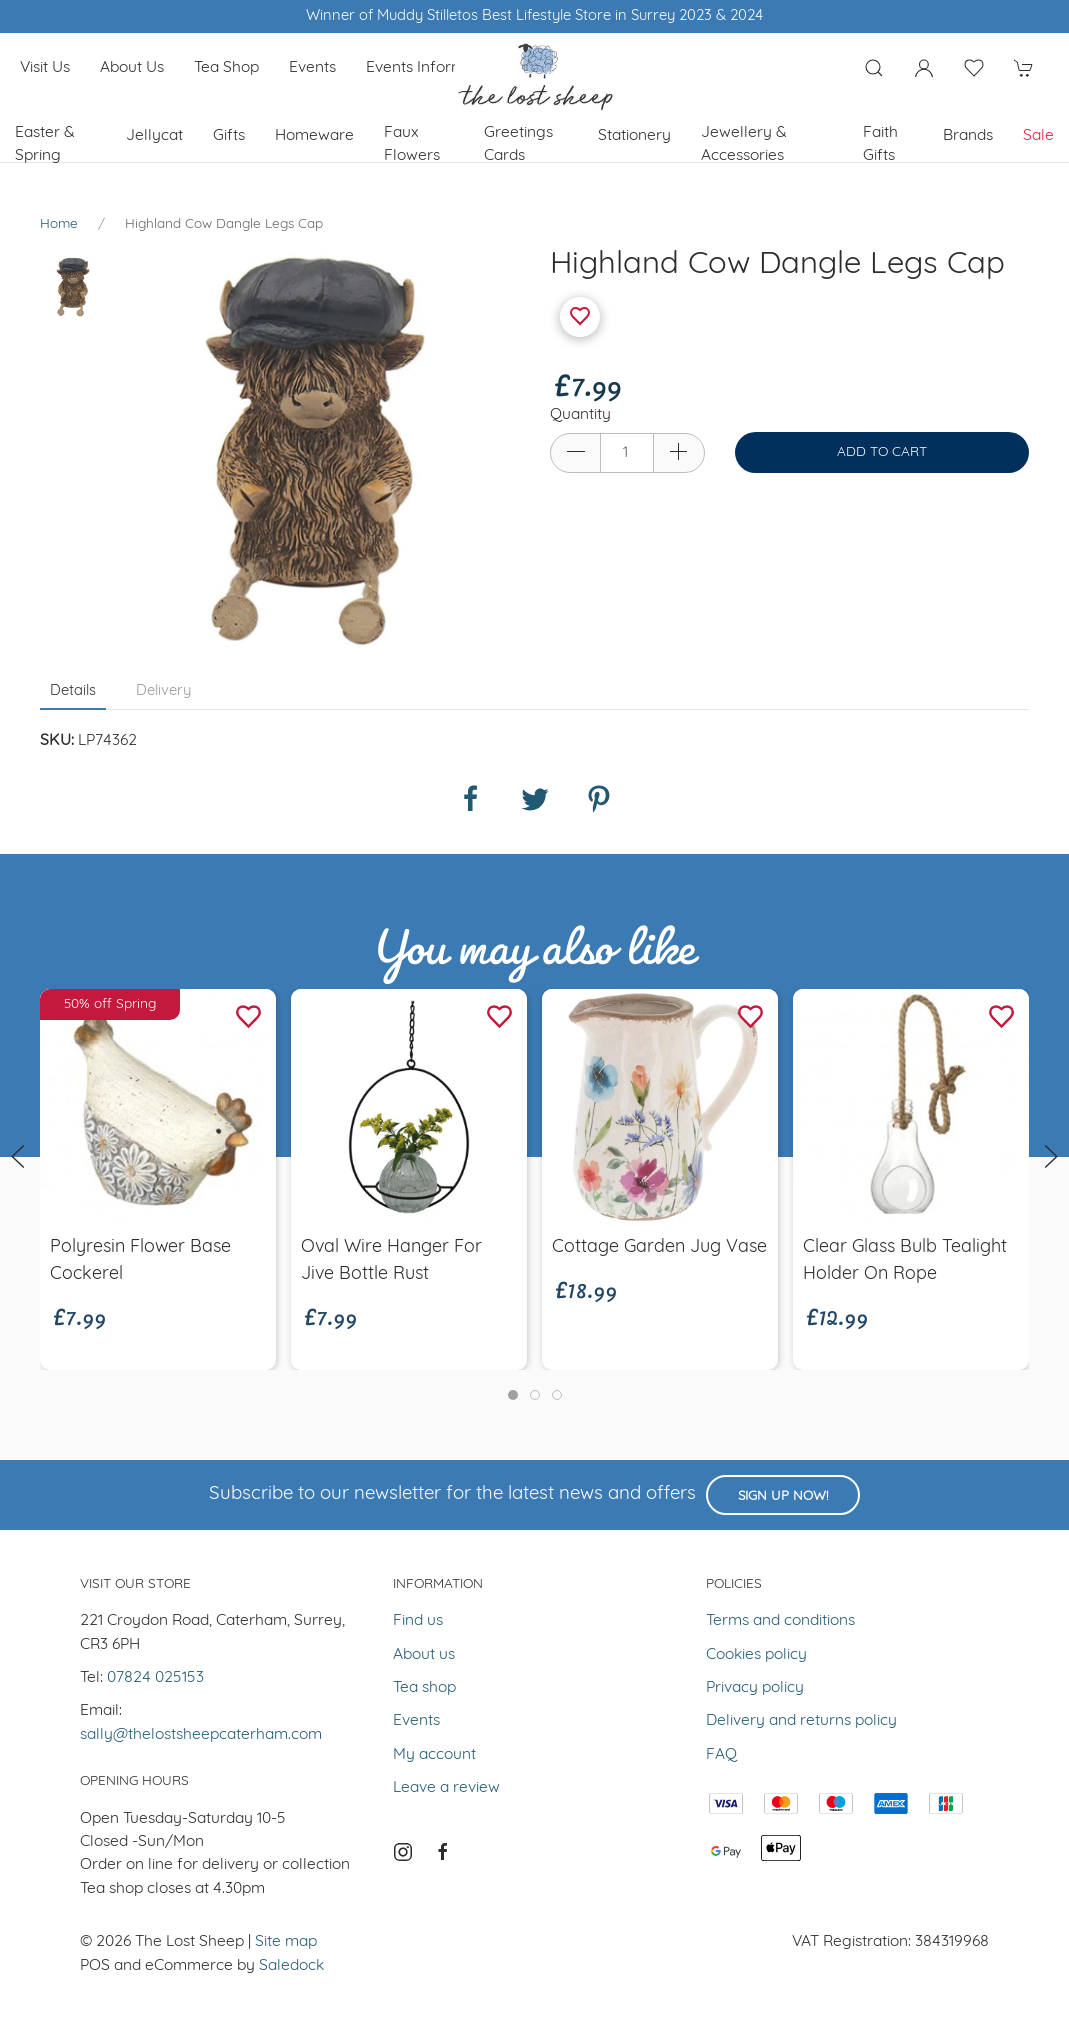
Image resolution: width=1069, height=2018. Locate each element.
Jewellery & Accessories (744, 144)
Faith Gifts (880, 144)
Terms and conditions (780, 1621)
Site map (286, 1942)
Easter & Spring (45, 144)
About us (132, 68)
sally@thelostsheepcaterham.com (201, 1735)
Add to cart (882, 452)
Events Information (433, 68)
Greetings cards (518, 144)
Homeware (314, 136)
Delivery (163, 691)
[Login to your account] (924, 68)
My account (434, 1755)
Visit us (45, 68)
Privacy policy (755, 1688)
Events (312, 68)
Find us (418, 1621)
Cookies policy (756, 1655)
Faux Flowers (412, 144)
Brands (968, 136)
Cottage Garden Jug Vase (659, 1247)
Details (73, 691)
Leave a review (446, 1788)
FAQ (721, 1755)
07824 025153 (155, 1678)
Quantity (580, 415)
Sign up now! (783, 1496)
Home (59, 224)
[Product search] (874, 68)
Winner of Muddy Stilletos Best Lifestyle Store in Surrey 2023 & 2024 (534, 16)
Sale (1038, 136)
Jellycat (154, 136)
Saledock (291, 1966)
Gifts (229, 136)
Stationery (634, 136)
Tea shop (226, 68)
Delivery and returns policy (801, 1721)
